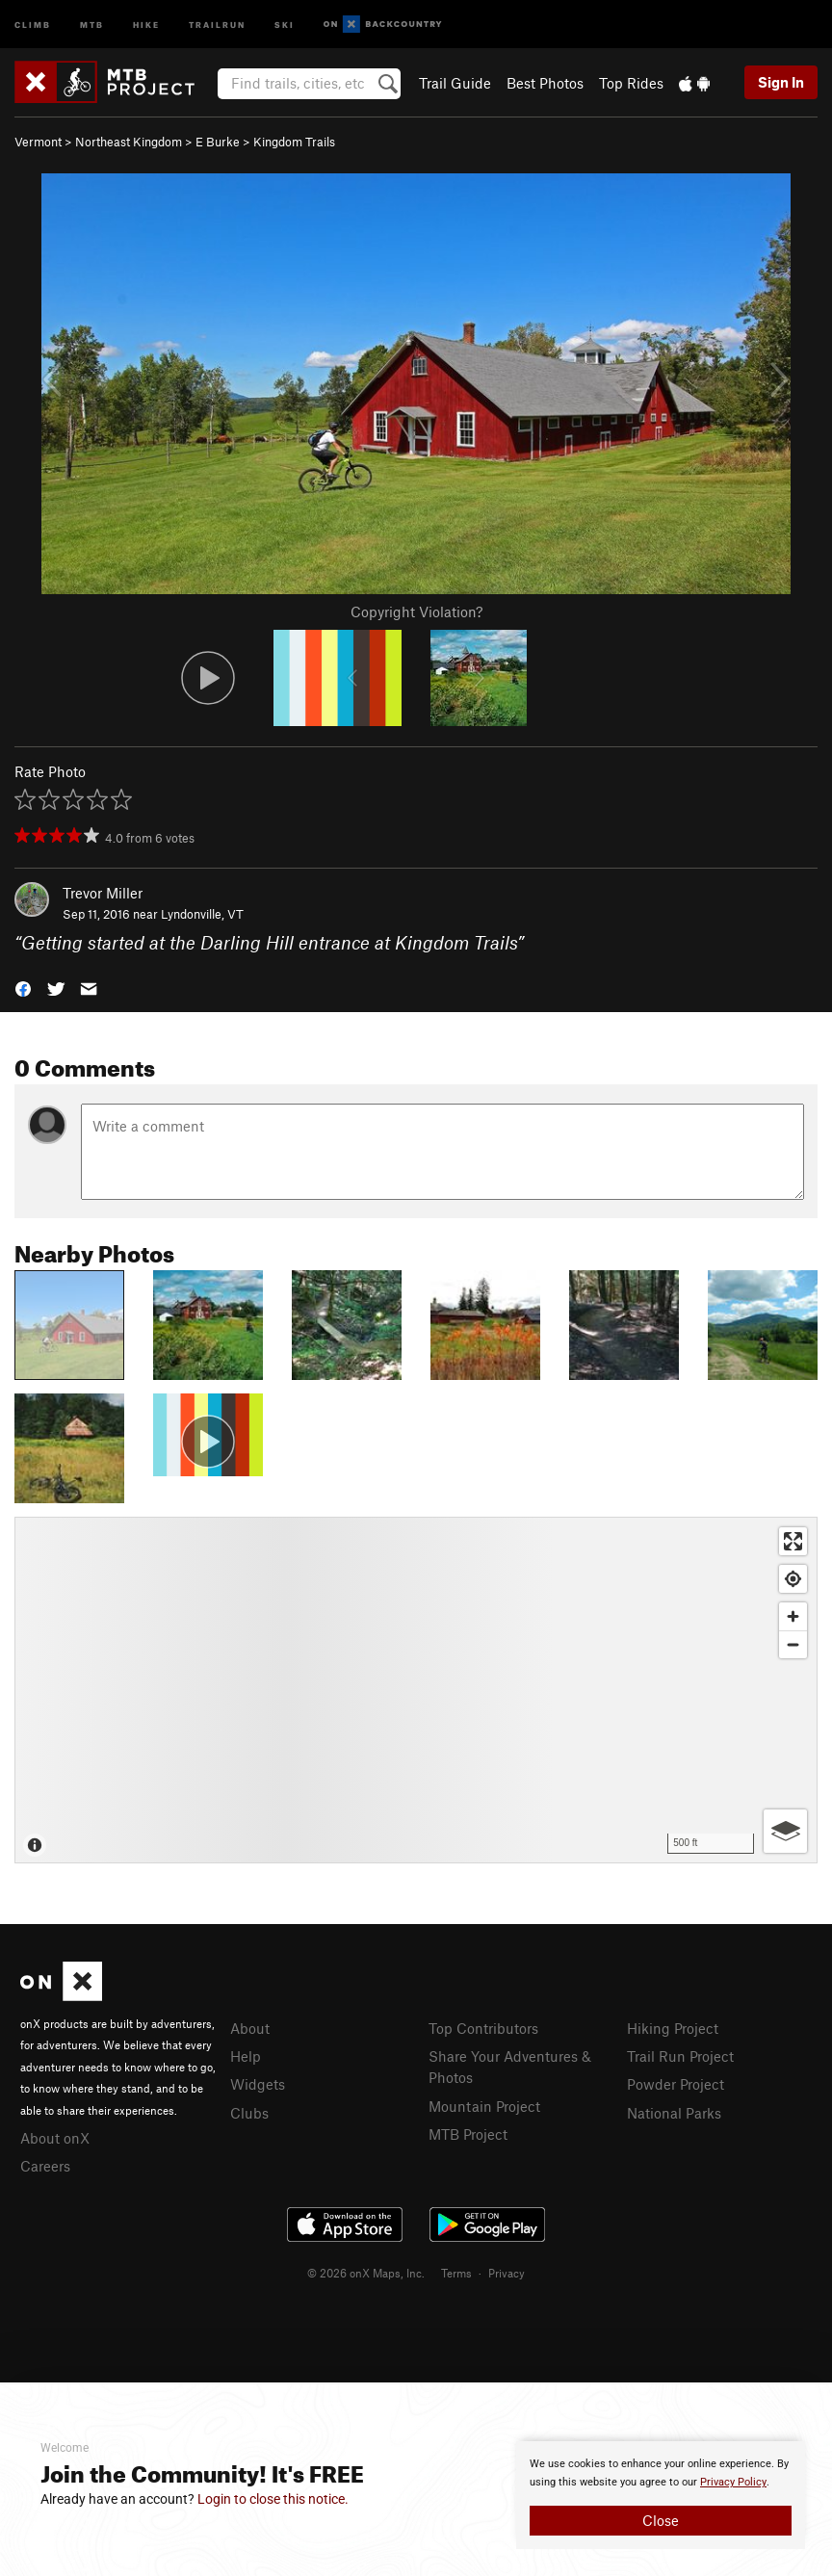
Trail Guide (455, 82)
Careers (45, 2165)
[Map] (416, 1690)
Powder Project (675, 2084)
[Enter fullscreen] (793, 1541)
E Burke (217, 141)
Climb (32, 23)
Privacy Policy (733, 2482)
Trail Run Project (680, 2056)
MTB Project (468, 2134)
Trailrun (217, 23)
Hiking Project (672, 2028)
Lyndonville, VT (202, 914)
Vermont (38, 141)
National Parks (674, 2112)
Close (660, 2520)
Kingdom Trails (294, 141)
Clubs (249, 2112)
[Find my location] (793, 1579)
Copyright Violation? (416, 611)
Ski (284, 23)
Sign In (781, 82)
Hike (146, 23)
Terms (456, 2272)
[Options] (785, 1831)
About (250, 2028)
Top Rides (631, 82)
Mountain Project (484, 2106)
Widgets (257, 2084)
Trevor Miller (103, 892)
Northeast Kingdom (128, 141)
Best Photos (545, 82)
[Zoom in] (793, 1616)
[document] (661, 2495)
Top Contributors (483, 2028)
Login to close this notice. (273, 2499)
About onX (55, 2138)
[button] (23, 987)
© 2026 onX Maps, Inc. (366, 2272)
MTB (92, 23)
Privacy (506, 2272)
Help (245, 2056)
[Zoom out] (793, 1644)
